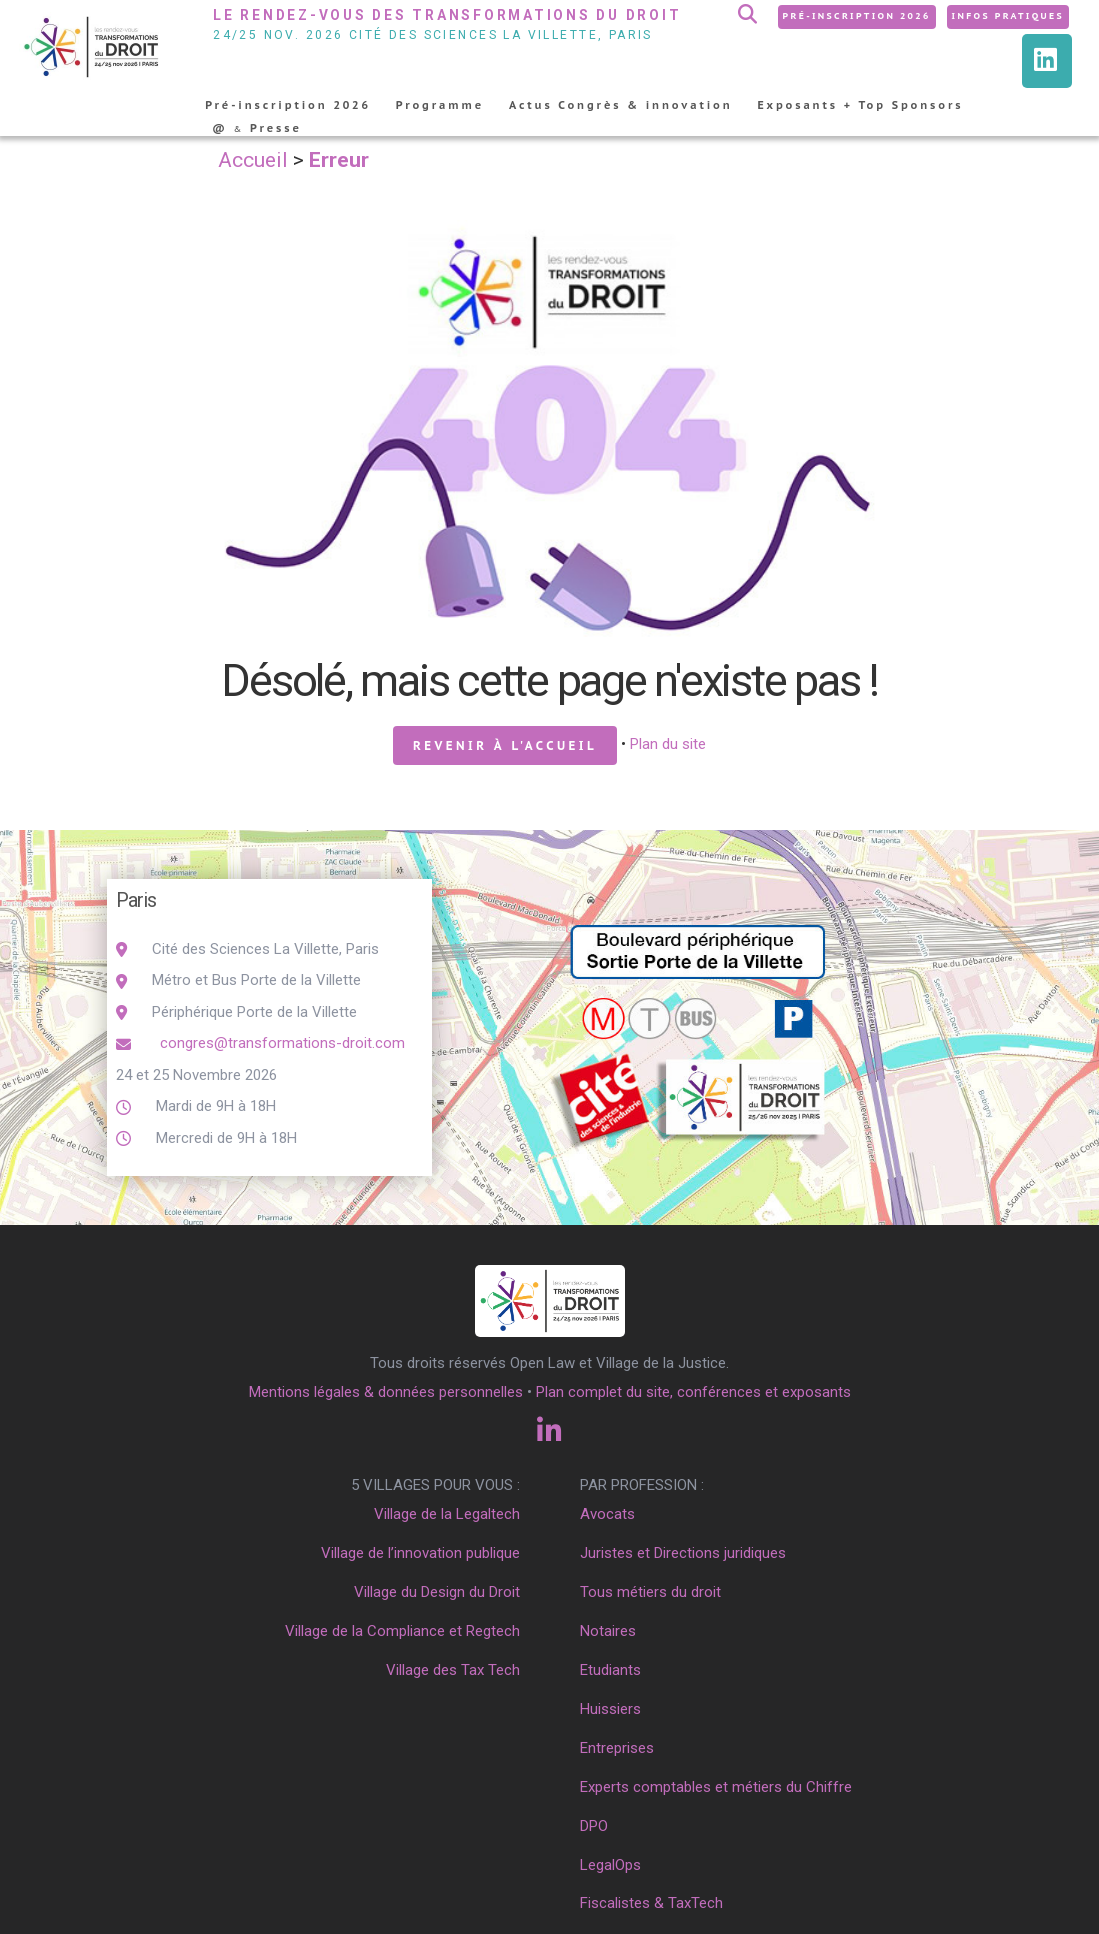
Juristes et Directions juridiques (683, 1553)
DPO (594, 1826)
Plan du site (668, 744)
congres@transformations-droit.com (280, 1043)
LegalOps (610, 1865)
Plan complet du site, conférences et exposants (693, 1392)
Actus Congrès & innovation (621, 105)
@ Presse (257, 128)
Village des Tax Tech (453, 1670)
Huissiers (610, 1709)
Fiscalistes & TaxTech (651, 1903)
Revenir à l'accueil (505, 745)
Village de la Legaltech (447, 1514)
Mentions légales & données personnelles (386, 1392)
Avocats (607, 1514)
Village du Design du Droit (437, 1592)
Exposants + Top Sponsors (861, 105)
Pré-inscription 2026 (857, 15)
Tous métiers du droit (650, 1592)
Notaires (608, 1631)
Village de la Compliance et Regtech (402, 1631)
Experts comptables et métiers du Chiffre (716, 1787)
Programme (440, 105)
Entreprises (617, 1748)
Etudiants (610, 1670)
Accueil (253, 160)
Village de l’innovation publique (420, 1553)
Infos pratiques (1008, 15)
